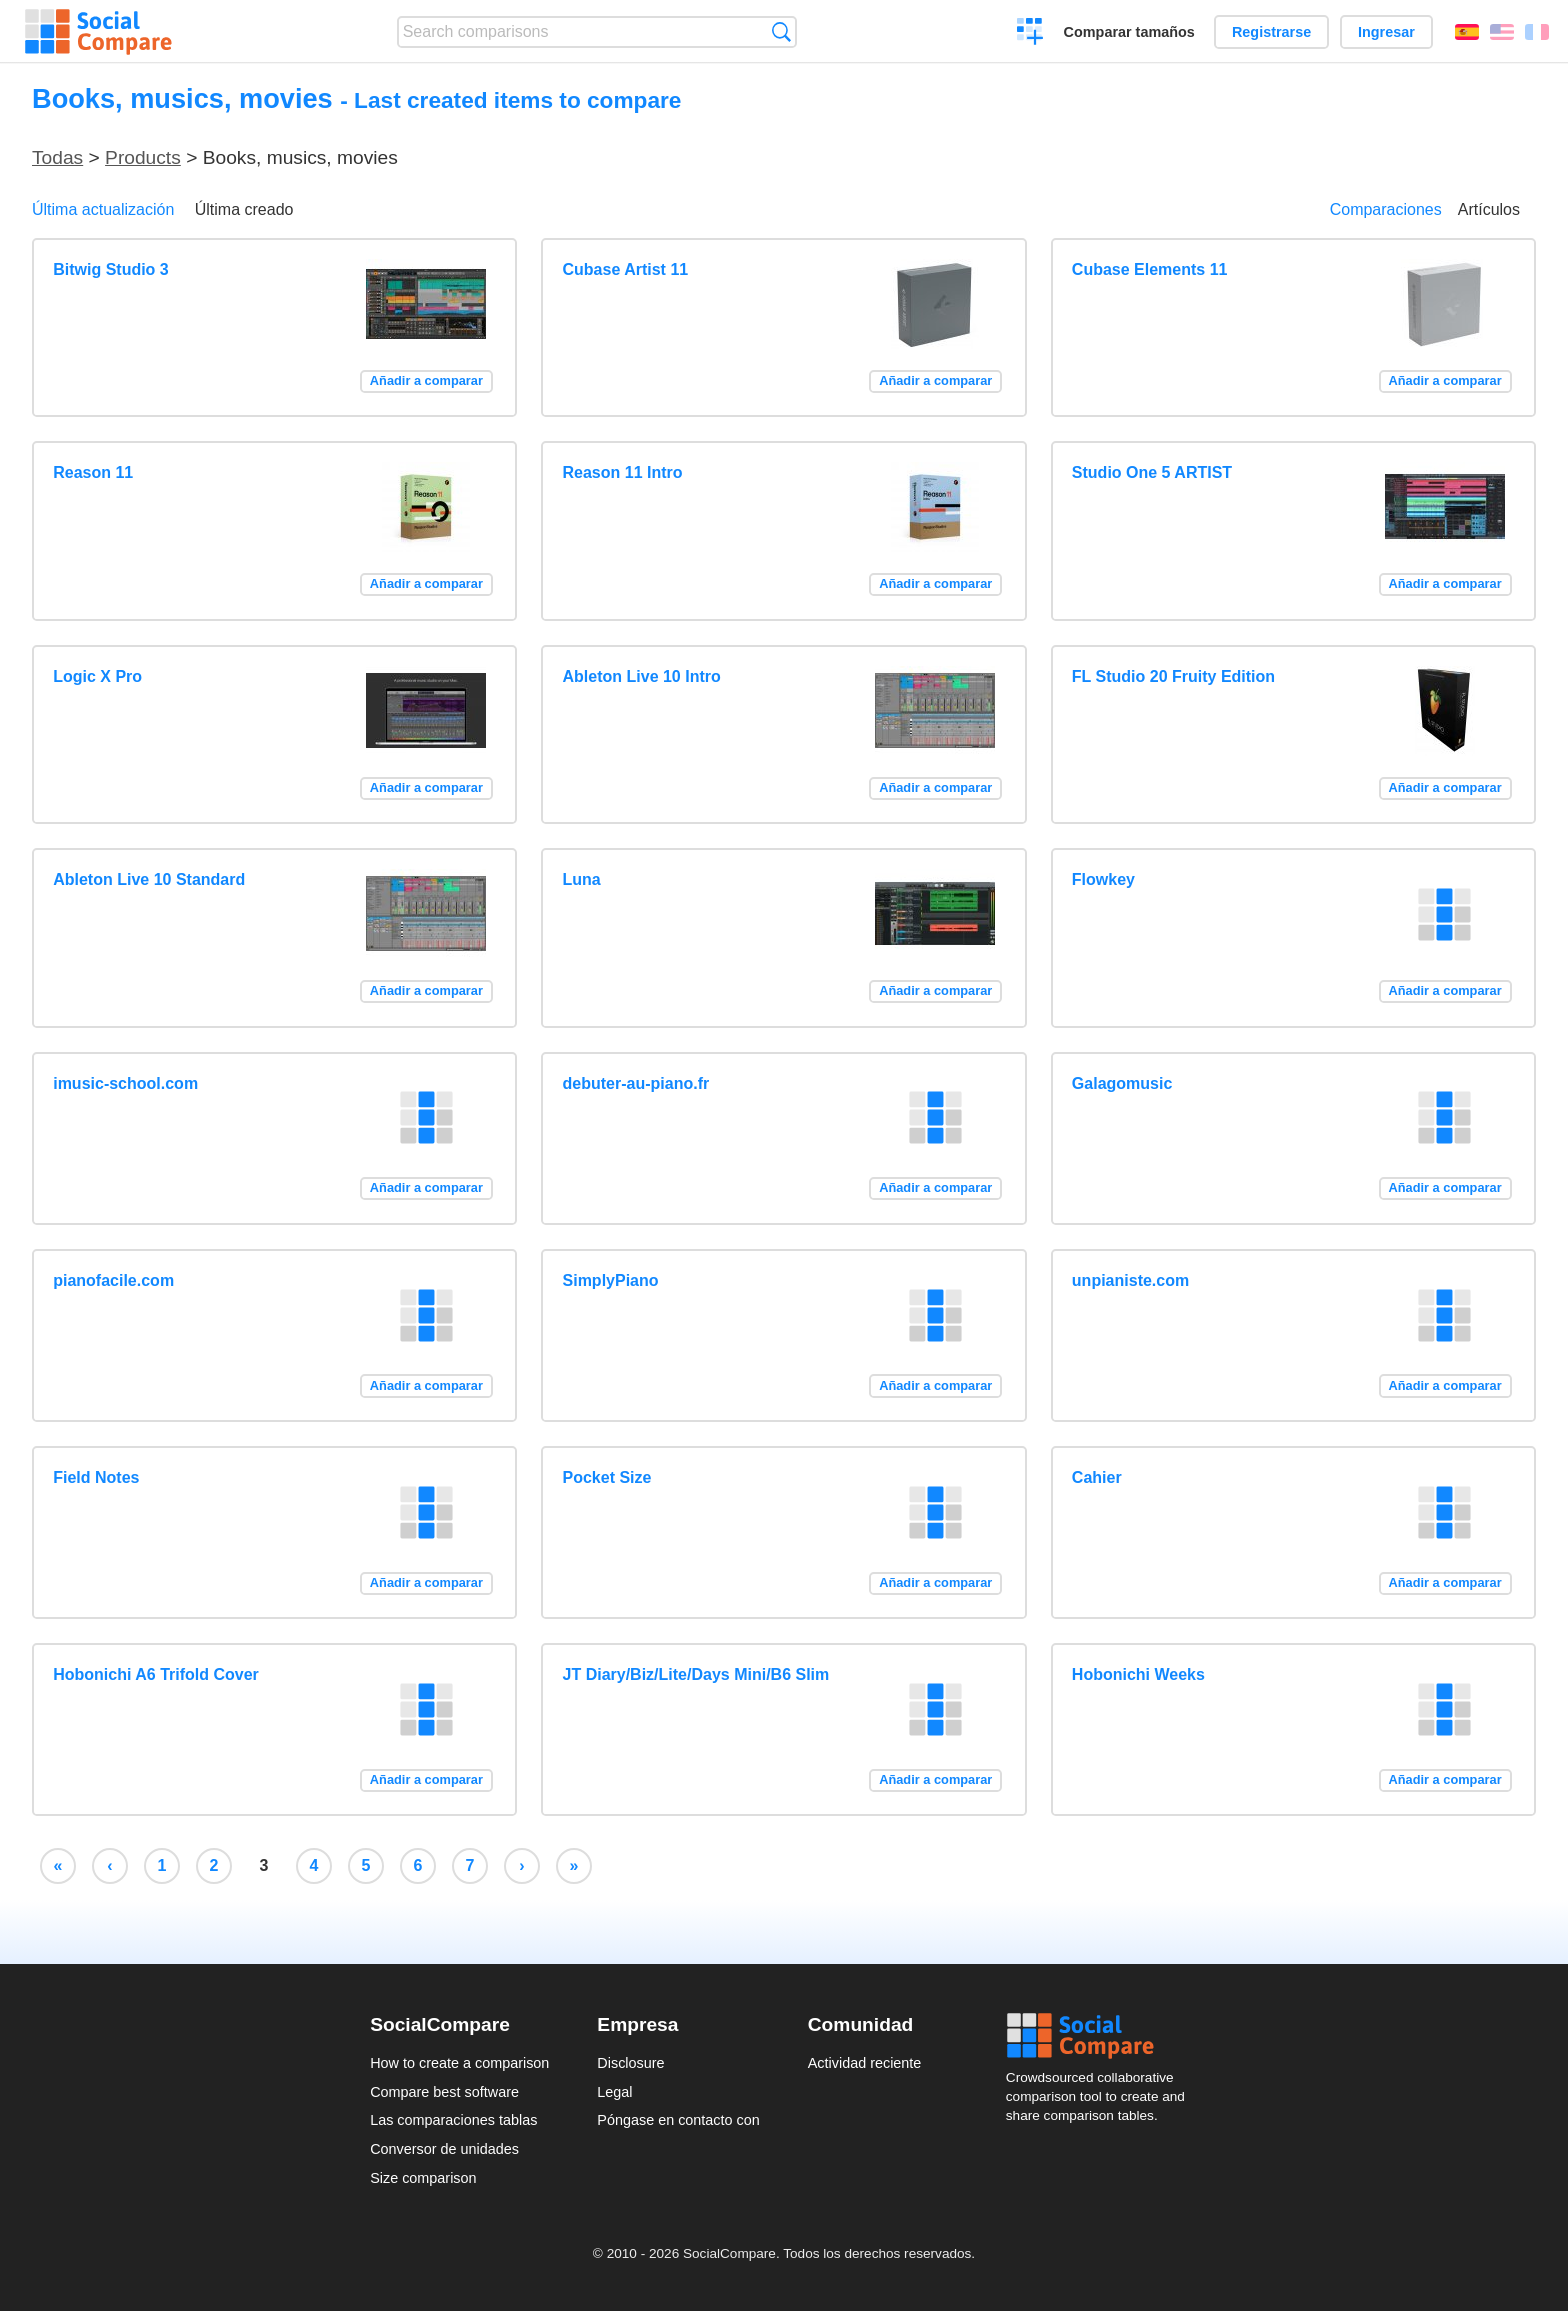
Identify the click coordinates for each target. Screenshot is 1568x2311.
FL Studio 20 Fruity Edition (1173, 676)
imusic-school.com (125, 1083)
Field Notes (96, 1477)
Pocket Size (607, 1477)
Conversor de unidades (444, 2149)
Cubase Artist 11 (626, 269)
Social (1102, 2036)
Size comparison (423, 2178)
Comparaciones (1386, 209)
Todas (57, 157)
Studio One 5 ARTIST (1152, 472)
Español (1467, 32)
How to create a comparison (459, 2063)
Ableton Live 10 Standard (149, 879)
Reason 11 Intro (623, 472)
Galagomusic (1122, 1083)
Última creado (244, 209)
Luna (582, 879)
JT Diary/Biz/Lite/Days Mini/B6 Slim (696, 1674)
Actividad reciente (865, 2063)
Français (1537, 32)
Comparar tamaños (1129, 32)
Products (143, 157)
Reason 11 (93, 472)
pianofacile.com (113, 1280)
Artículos (1489, 209)
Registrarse (1271, 32)
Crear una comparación (1030, 34)
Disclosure (630, 2063)
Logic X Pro (97, 676)
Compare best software (444, 2092)
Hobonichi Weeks (1138, 1674)
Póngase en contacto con (678, 2120)
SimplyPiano (611, 1280)
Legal (614, 2092)
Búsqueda (781, 31)
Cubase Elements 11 (1150, 269)
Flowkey (1103, 879)
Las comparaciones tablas (453, 2120)
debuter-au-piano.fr (636, 1083)
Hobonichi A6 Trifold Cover (156, 1674)
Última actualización (103, 209)
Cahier (1097, 1477)
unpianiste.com (1130, 1280)
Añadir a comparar (426, 380)
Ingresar (1386, 32)
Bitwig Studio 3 (111, 269)
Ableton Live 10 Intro (642, 676)
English (1502, 32)
